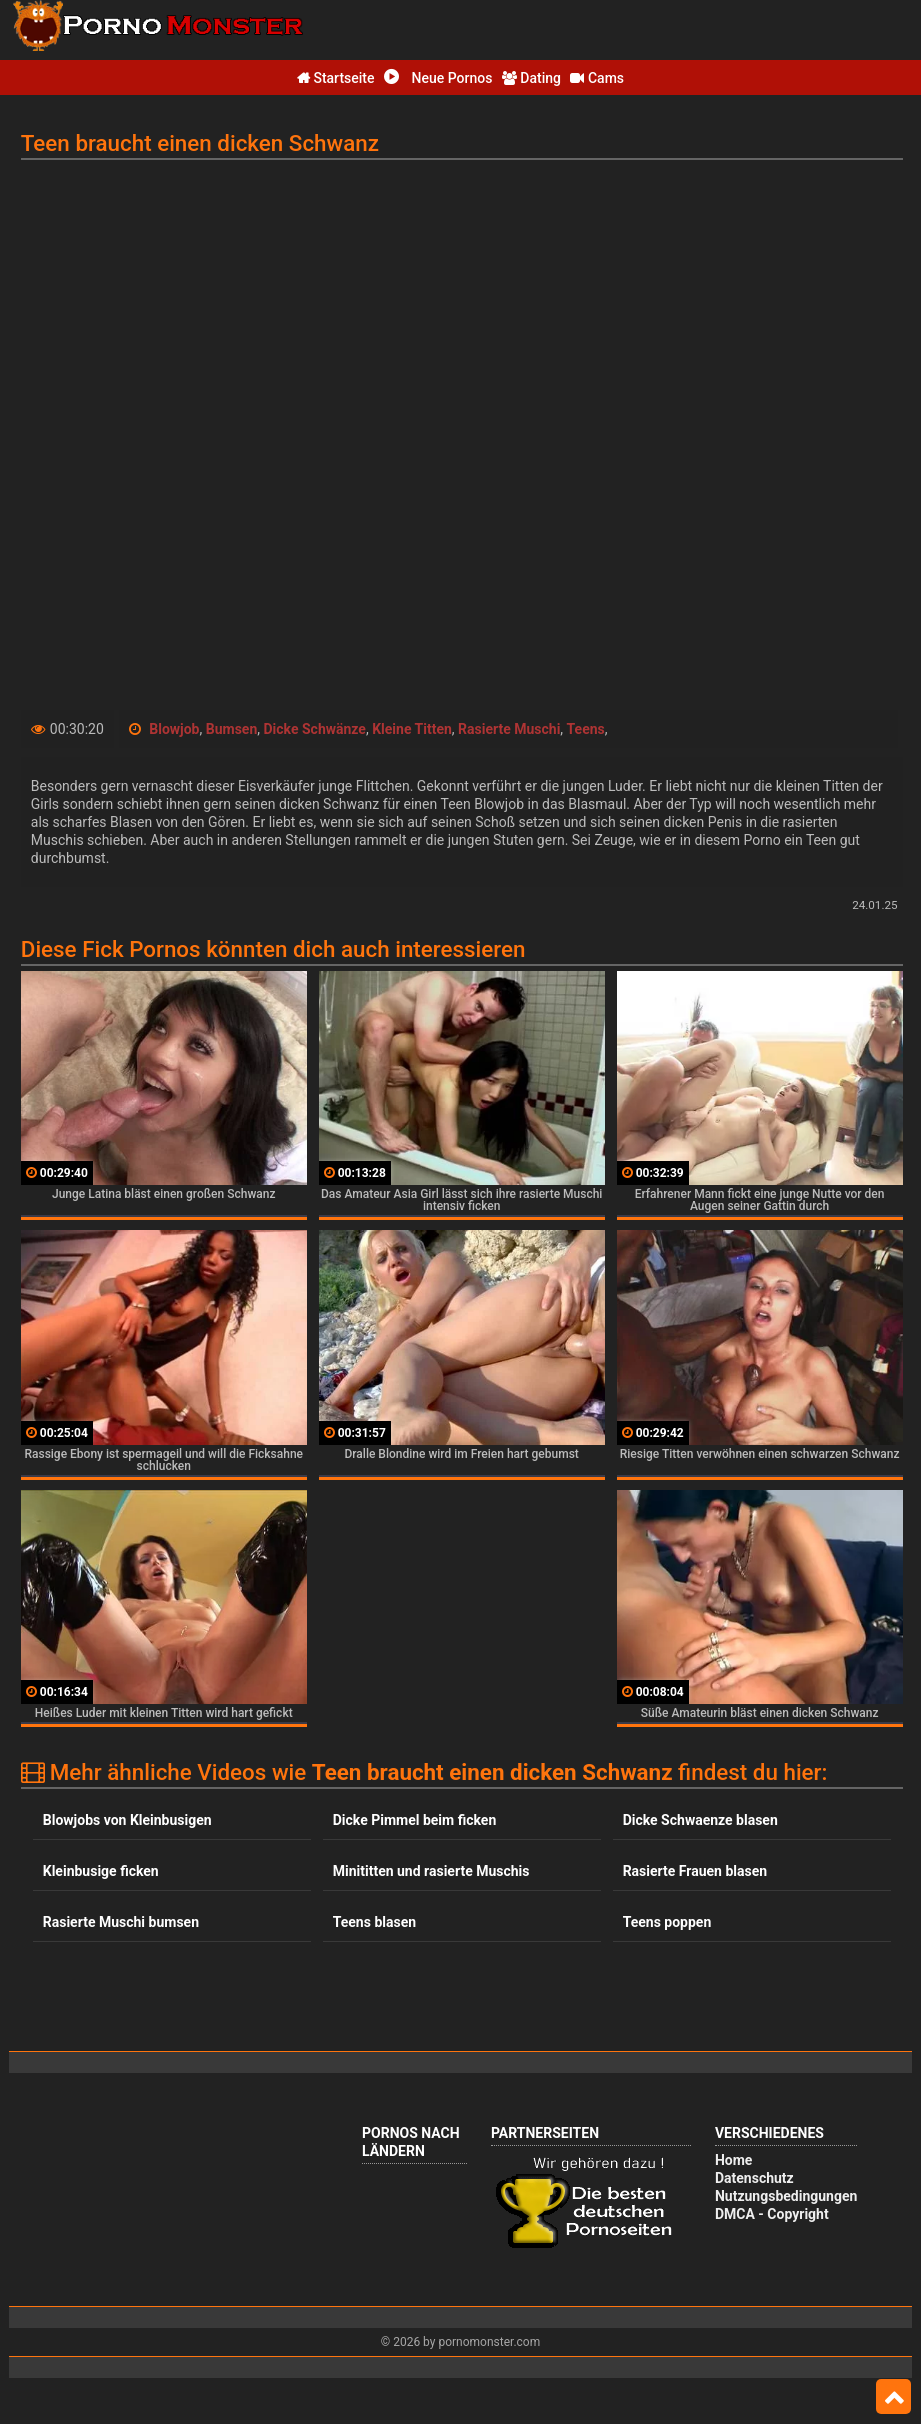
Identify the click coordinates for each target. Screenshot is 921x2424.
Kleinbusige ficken (101, 1871)
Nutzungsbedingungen (786, 2196)
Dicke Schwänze (314, 729)
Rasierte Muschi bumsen (121, 1922)
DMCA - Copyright (772, 2214)
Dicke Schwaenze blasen (700, 1820)
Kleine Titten (412, 729)
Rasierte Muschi (509, 729)
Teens (586, 729)
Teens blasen (374, 1922)
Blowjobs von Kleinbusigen (127, 1820)
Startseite (336, 78)
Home (733, 2160)
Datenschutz (754, 2178)
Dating (531, 78)
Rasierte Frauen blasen (695, 1871)
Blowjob (174, 729)
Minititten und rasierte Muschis (431, 1871)
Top (893, 2397)
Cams (597, 78)
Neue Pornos (438, 78)
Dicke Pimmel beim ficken (415, 1820)
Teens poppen (667, 1922)
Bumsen (232, 729)
